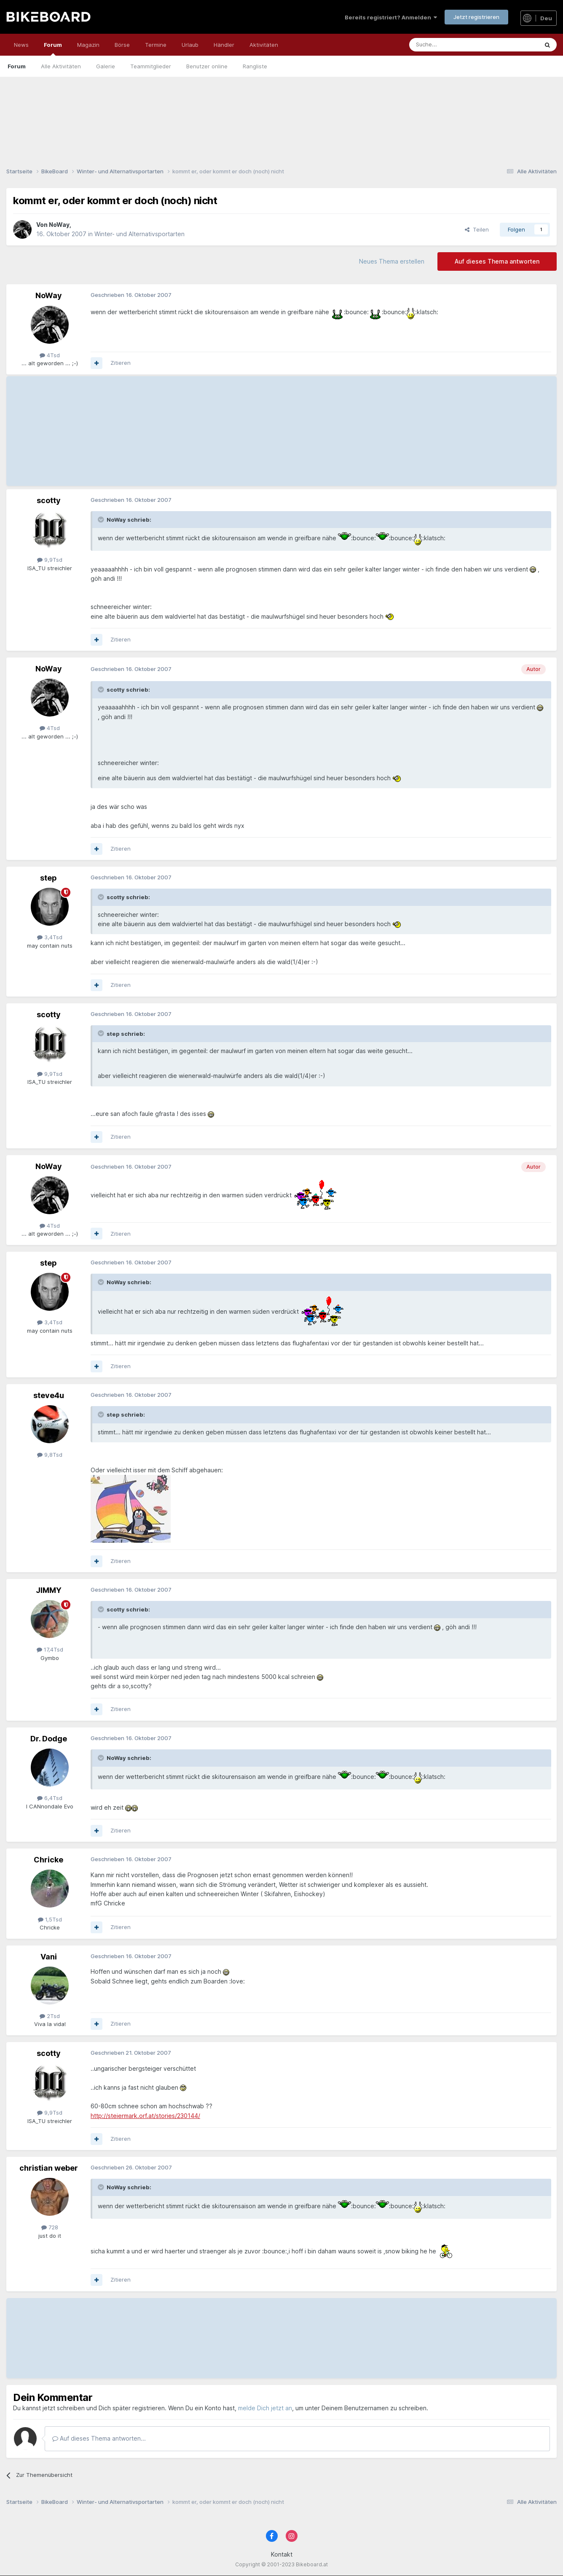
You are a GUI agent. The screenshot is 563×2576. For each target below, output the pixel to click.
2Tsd (50, 2016)
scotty (49, 500)
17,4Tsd (50, 1649)
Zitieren (120, 362)
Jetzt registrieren (476, 16)
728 (49, 2227)
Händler (224, 44)
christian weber (48, 2168)
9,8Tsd (49, 1454)
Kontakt (281, 2554)
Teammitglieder (150, 66)
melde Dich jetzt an (265, 2408)
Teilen (477, 229)
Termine (155, 44)
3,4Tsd (49, 937)
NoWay (59, 224)
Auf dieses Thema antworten (497, 261)
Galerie (105, 66)
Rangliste (255, 66)
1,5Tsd (50, 1919)
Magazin (88, 44)
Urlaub (190, 44)
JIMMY (49, 1590)
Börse (122, 44)
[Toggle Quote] (101, 519)
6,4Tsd (49, 1798)
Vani (48, 1956)
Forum (53, 48)
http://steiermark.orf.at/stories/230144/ (145, 2115)
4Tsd (50, 355)
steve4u (48, 1395)
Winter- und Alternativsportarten (139, 233)
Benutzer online (207, 66)
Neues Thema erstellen (391, 261)
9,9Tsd (49, 559)
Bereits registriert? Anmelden (391, 17)
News (21, 44)
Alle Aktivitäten (61, 66)
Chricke (48, 1859)
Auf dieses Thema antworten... (99, 2438)
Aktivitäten (263, 44)
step (48, 877)
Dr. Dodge (48, 1738)
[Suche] (455, 44)
